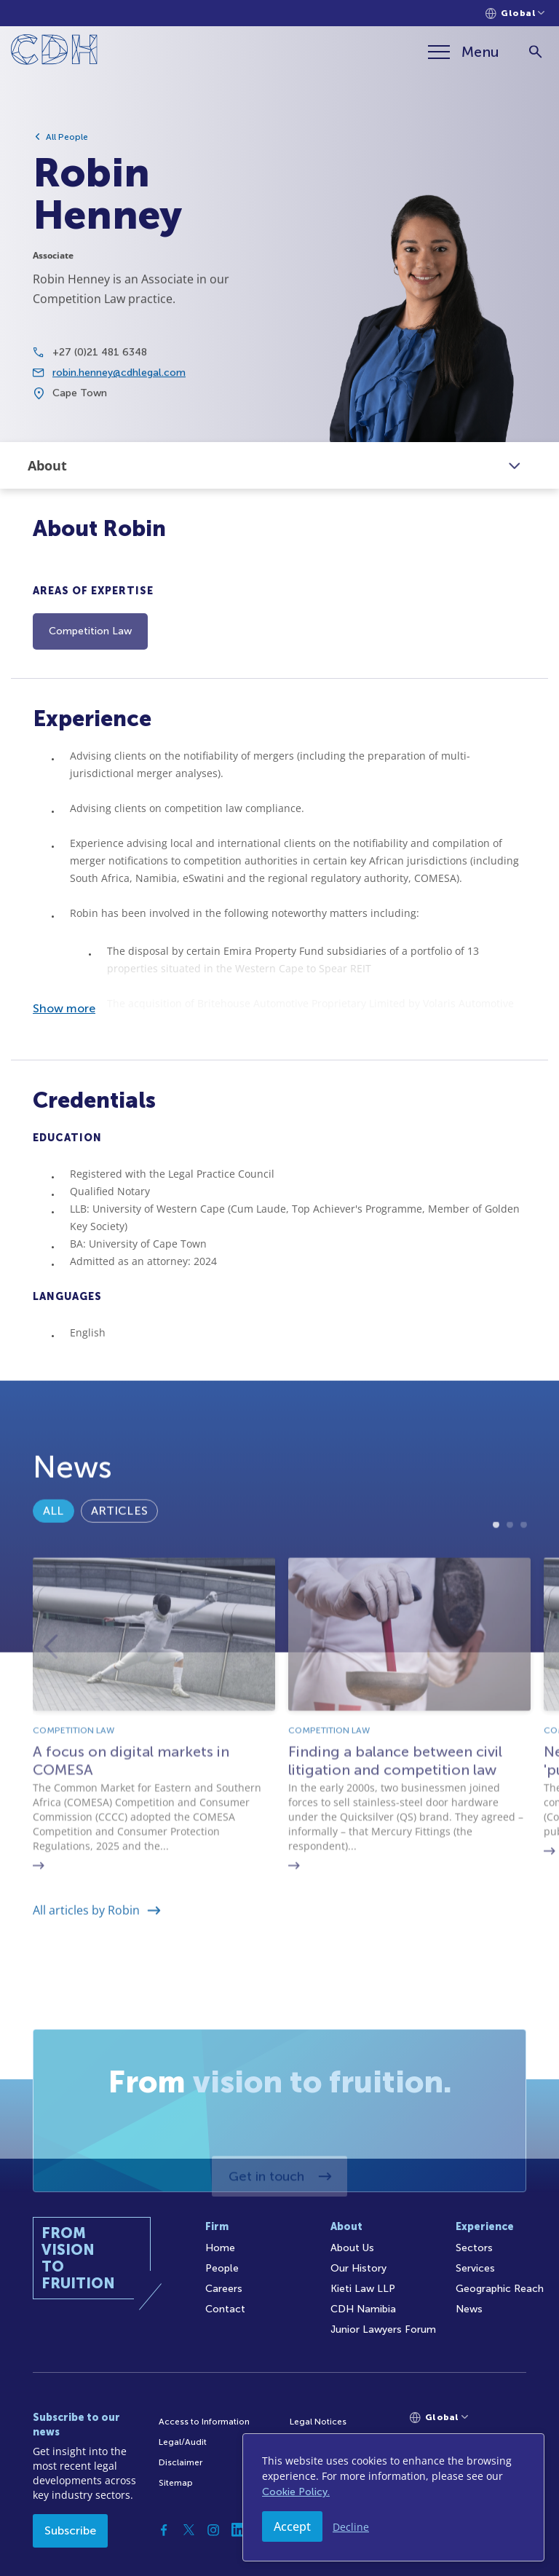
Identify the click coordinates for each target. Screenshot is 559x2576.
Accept (292, 2526)
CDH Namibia (363, 2309)
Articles (119, 1555)
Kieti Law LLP (362, 2288)
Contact (225, 2309)
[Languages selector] (514, 13)
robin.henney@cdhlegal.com (119, 383)
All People (67, 137)
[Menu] (463, 51)
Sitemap (176, 2483)
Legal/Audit (183, 2442)
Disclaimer (180, 2462)
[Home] (54, 52)
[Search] (535, 52)
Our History (358, 2268)
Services (475, 2268)
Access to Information (204, 2422)
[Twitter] (188, 2530)
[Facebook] (163, 2530)
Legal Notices (318, 2422)
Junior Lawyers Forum (383, 2329)
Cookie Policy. (296, 2492)
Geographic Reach (500, 2288)
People (222, 2268)
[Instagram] (213, 2530)
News (469, 2309)
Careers (223, 2288)
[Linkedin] (238, 2530)
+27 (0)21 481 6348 (99, 362)
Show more (64, 1008)
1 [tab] (496, 1620)
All (53, 1555)
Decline (351, 2527)
